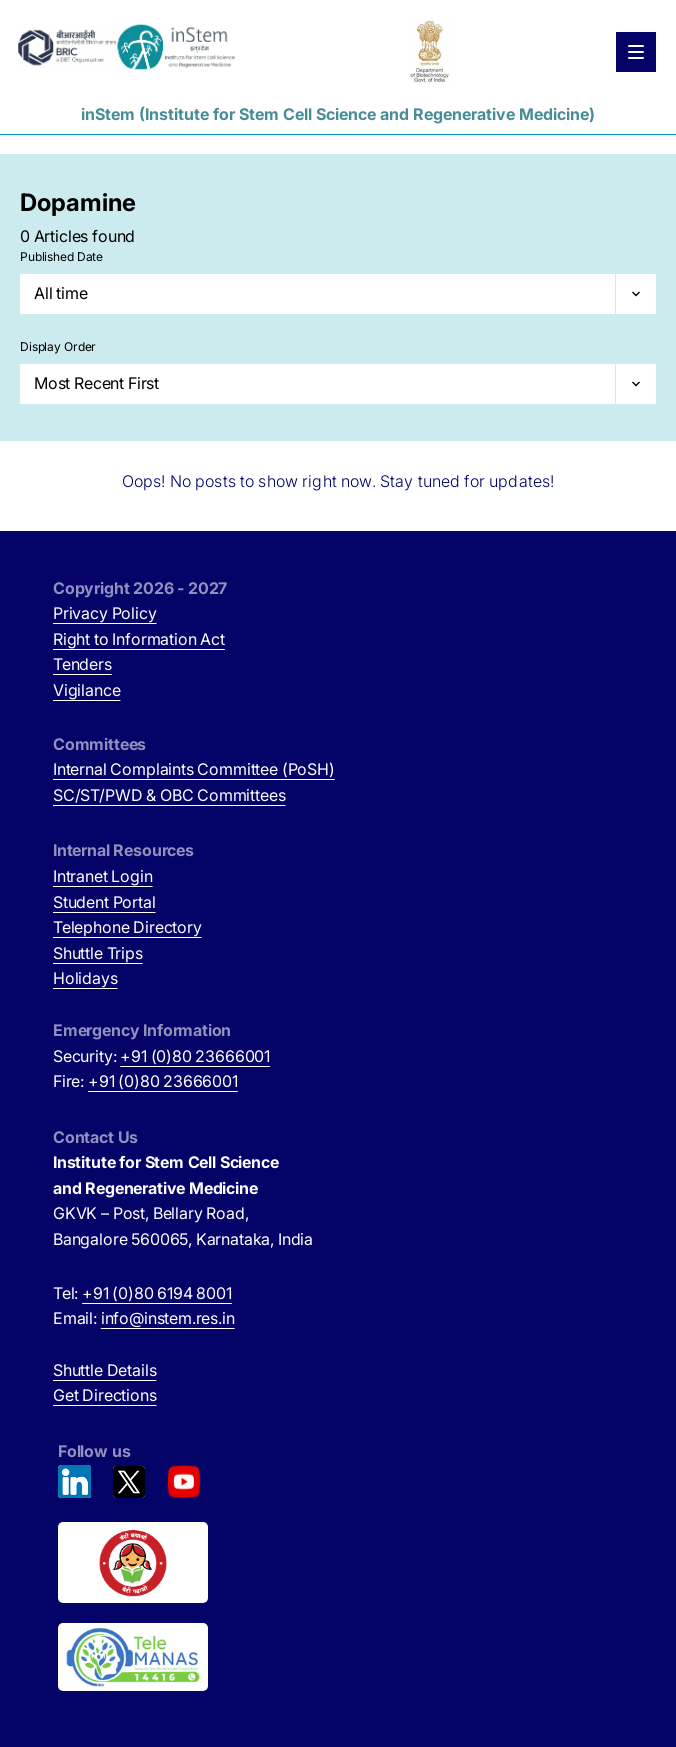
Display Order (58, 346)
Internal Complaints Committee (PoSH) (194, 769)
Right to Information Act (139, 639)
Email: (144, 1318)
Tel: (142, 1293)
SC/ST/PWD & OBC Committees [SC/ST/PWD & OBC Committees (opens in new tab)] (169, 795)
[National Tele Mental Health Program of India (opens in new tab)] (340, 1657)
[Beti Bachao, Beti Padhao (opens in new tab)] (340, 1563)
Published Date (61, 256)
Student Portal (104, 902)
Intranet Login (103, 876)
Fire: (145, 1081)
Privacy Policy (105, 613)
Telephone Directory (127, 927)
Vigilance (86, 690)
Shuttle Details (104, 1370)
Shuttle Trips (98, 953)
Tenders (82, 664)
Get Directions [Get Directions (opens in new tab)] (105, 1395)
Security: (161, 1056)
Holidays (85, 978)
